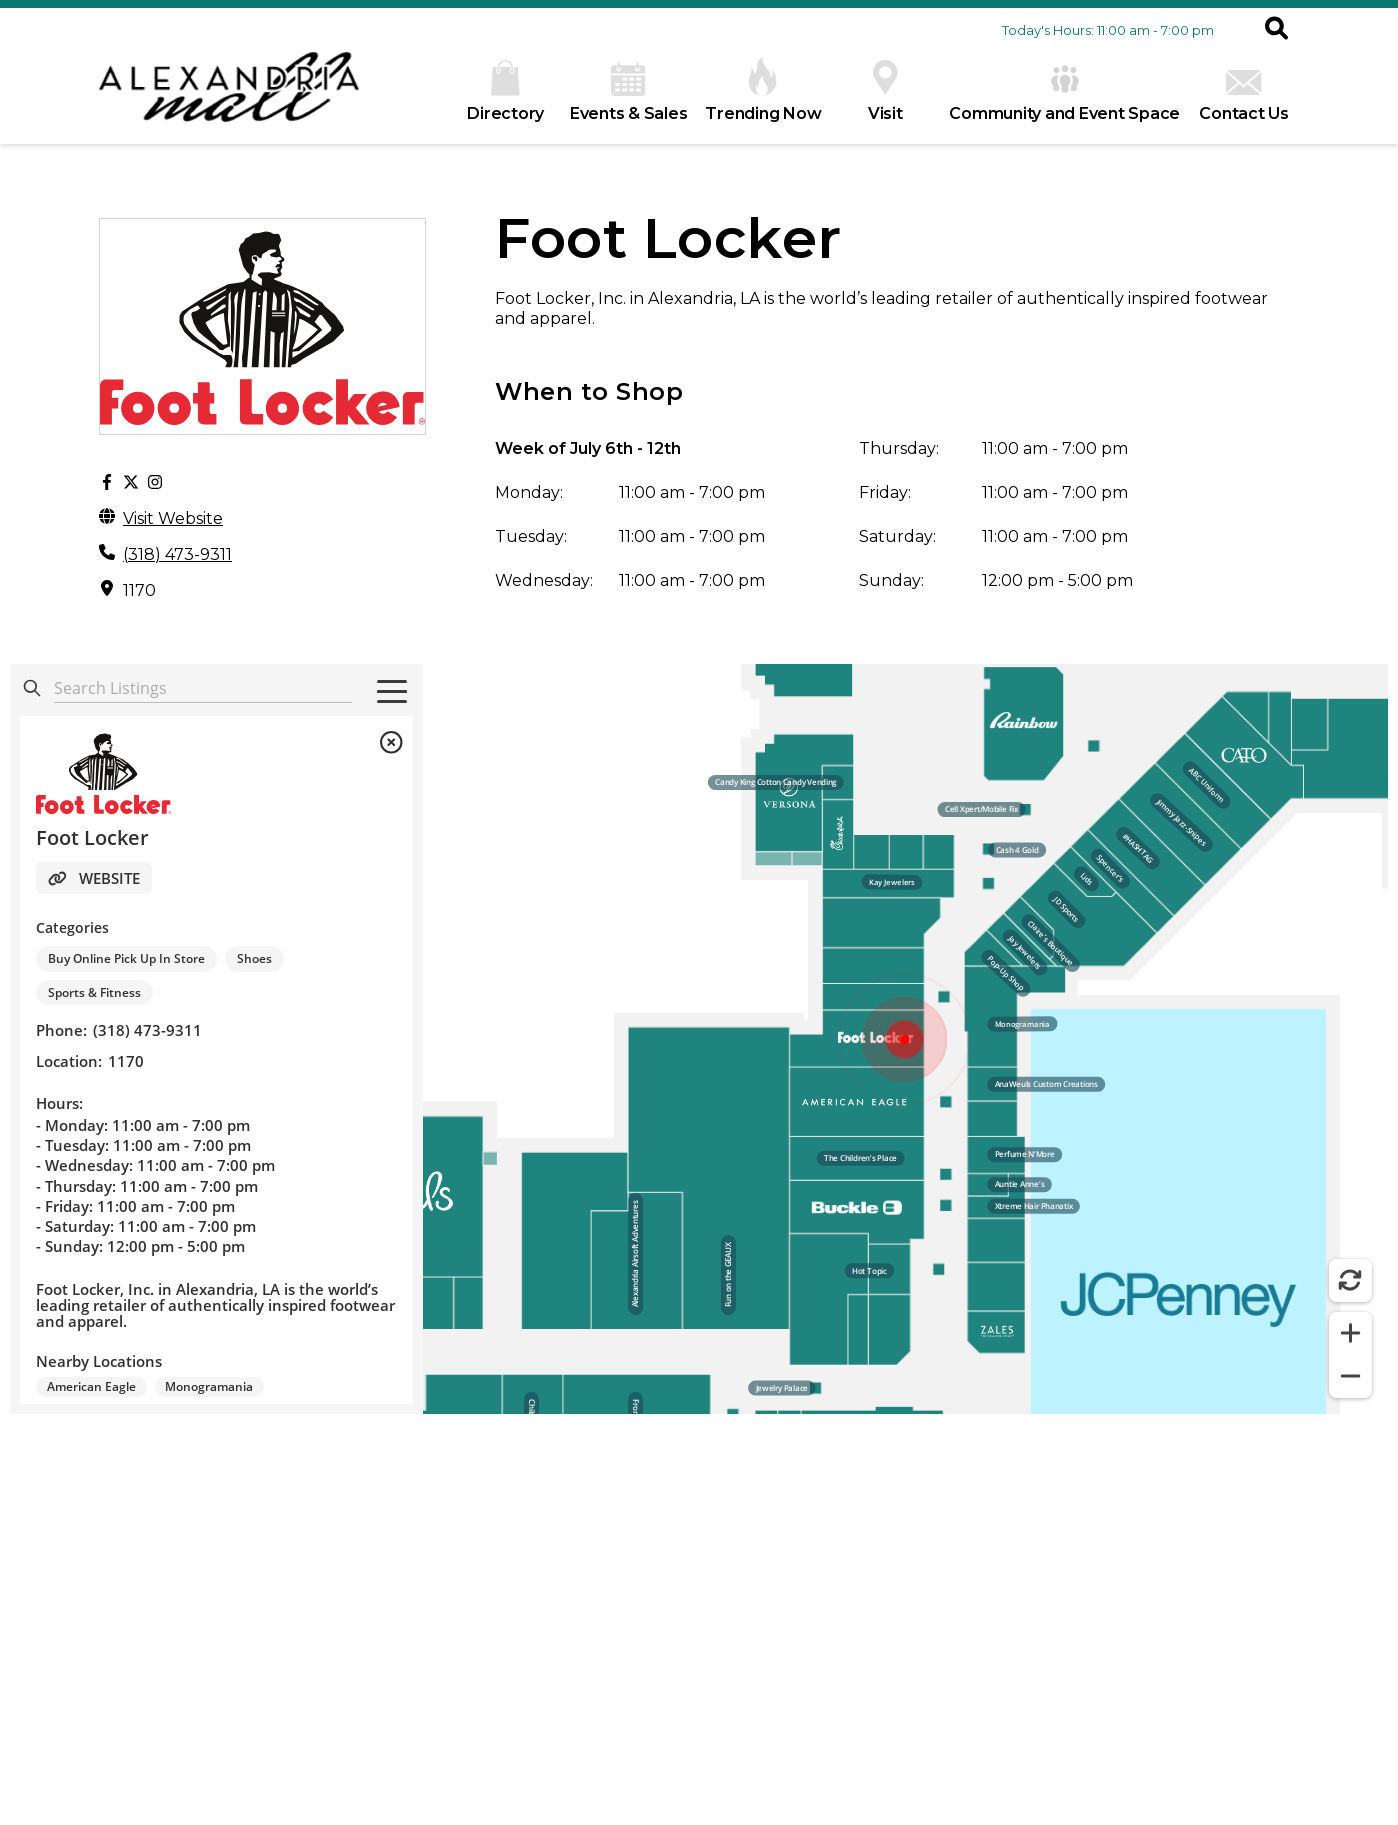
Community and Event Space (1064, 92)
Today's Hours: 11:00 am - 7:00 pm (1108, 30)
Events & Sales (629, 92)
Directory (505, 91)
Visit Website (173, 518)
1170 (139, 590)
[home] (229, 97)
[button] (1276, 30)
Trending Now (763, 90)
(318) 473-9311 (177, 554)
